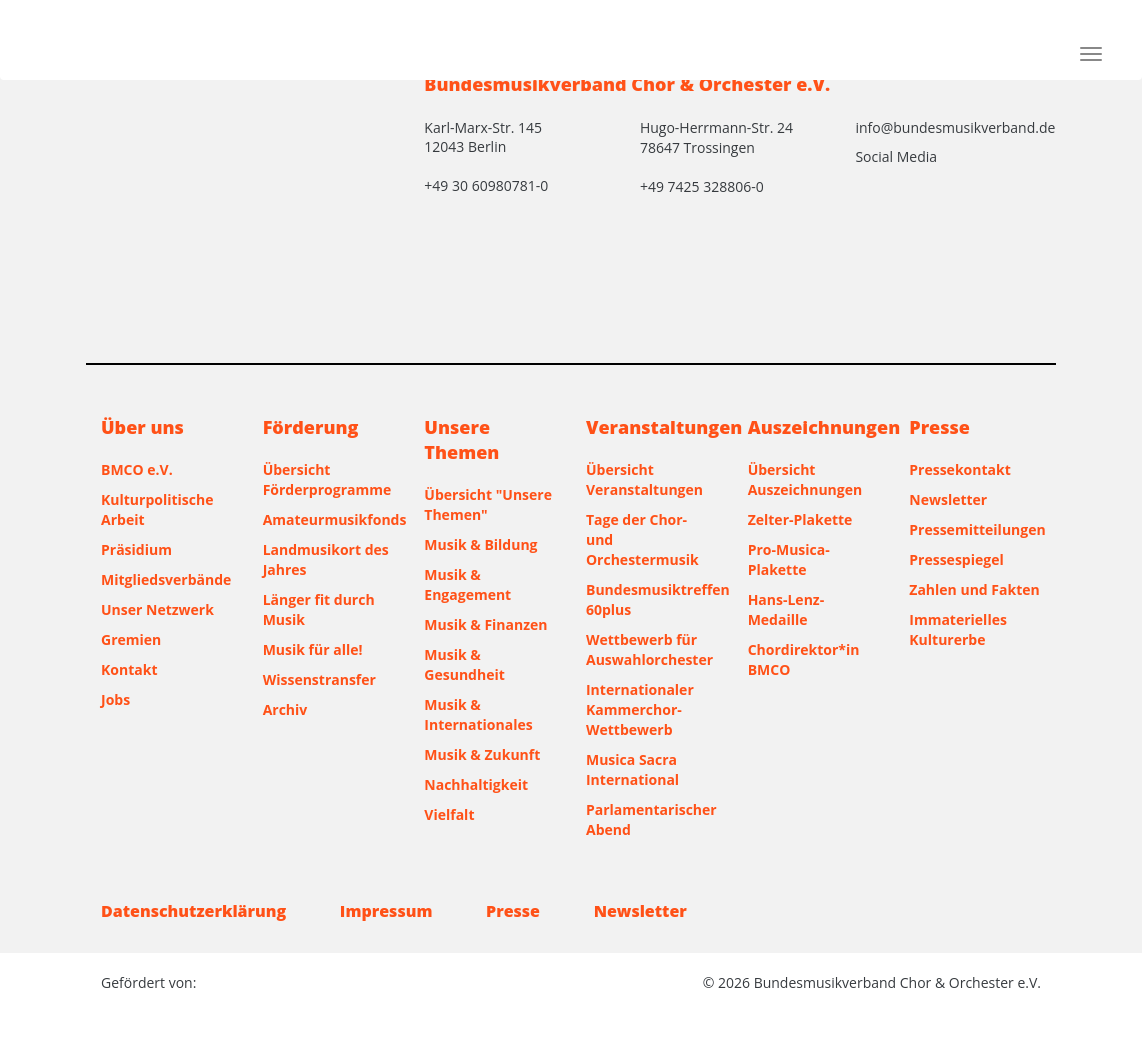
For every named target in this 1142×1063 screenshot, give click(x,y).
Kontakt (129, 669)
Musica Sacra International (632, 769)
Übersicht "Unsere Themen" (488, 504)
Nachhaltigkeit (476, 784)
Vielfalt (449, 814)
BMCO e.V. (137, 469)
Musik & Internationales (478, 714)
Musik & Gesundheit (464, 664)
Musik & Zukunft (482, 754)
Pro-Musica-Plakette (789, 559)
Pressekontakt (959, 469)
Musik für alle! (313, 649)
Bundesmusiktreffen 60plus (652, 599)
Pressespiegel (956, 559)
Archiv (285, 709)
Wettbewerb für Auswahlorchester (649, 649)
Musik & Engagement (467, 584)
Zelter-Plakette (800, 519)
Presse (513, 911)
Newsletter (948, 499)
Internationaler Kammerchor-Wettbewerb (640, 709)
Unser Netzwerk (157, 609)
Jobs (115, 699)
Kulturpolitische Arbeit (157, 509)
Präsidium (136, 549)
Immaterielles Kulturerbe (958, 629)
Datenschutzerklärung (193, 911)
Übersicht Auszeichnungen (805, 479)
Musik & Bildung (480, 544)
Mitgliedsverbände (166, 579)
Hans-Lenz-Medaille (786, 609)
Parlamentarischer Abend (651, 819)
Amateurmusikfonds (329, 519)
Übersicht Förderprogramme (327, 479)
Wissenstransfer (319, 679)
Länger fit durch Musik (319, 609)
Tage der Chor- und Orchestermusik (642, 539)
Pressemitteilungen (975, 529)
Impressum (386, 911)
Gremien (131, 639)
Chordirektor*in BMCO (804, 659)
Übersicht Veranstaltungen (644, 479)
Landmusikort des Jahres (326, 559)
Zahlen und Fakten (974, 589)
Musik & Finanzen (485, 624)
